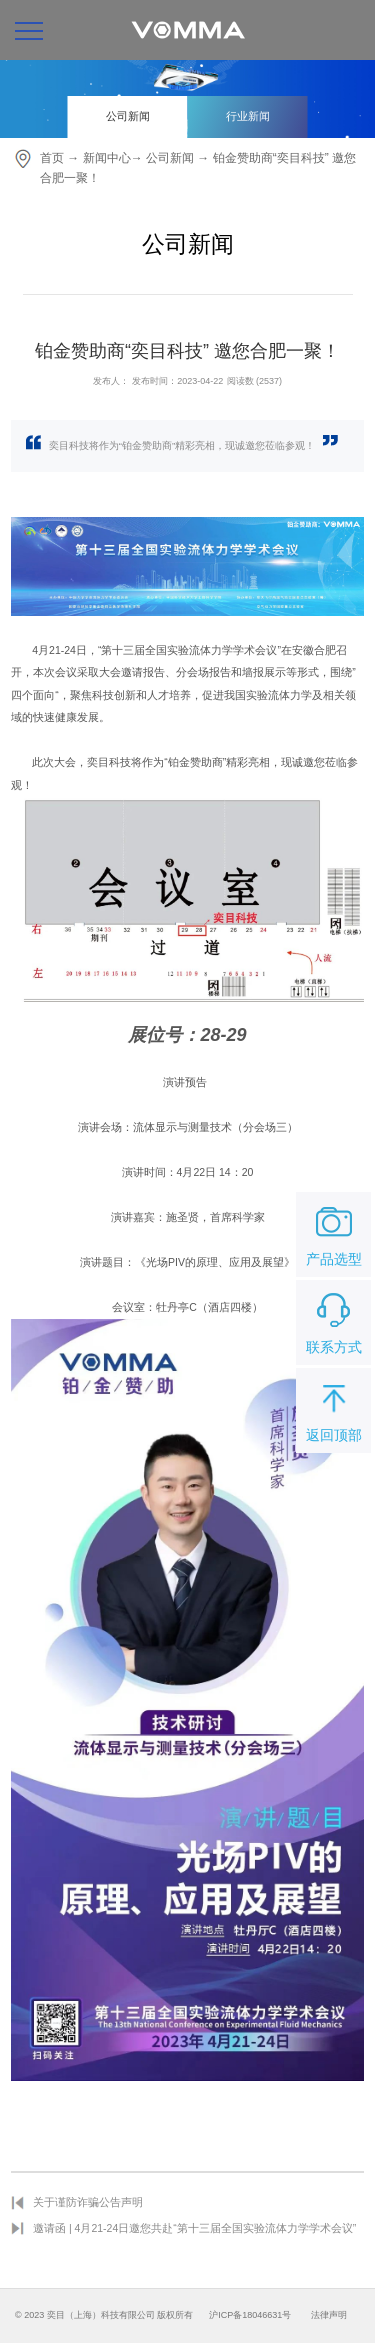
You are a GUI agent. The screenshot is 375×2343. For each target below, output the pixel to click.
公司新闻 (128, 116)
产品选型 (334, 1233)
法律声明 (329, 2315)
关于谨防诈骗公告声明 (88, 2202)
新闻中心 (107, 158)
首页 (52, 158)
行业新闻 (248, 116)
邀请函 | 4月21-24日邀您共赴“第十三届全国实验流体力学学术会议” (194, 2228)
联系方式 (334, 1321)
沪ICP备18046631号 (250, 2315)
